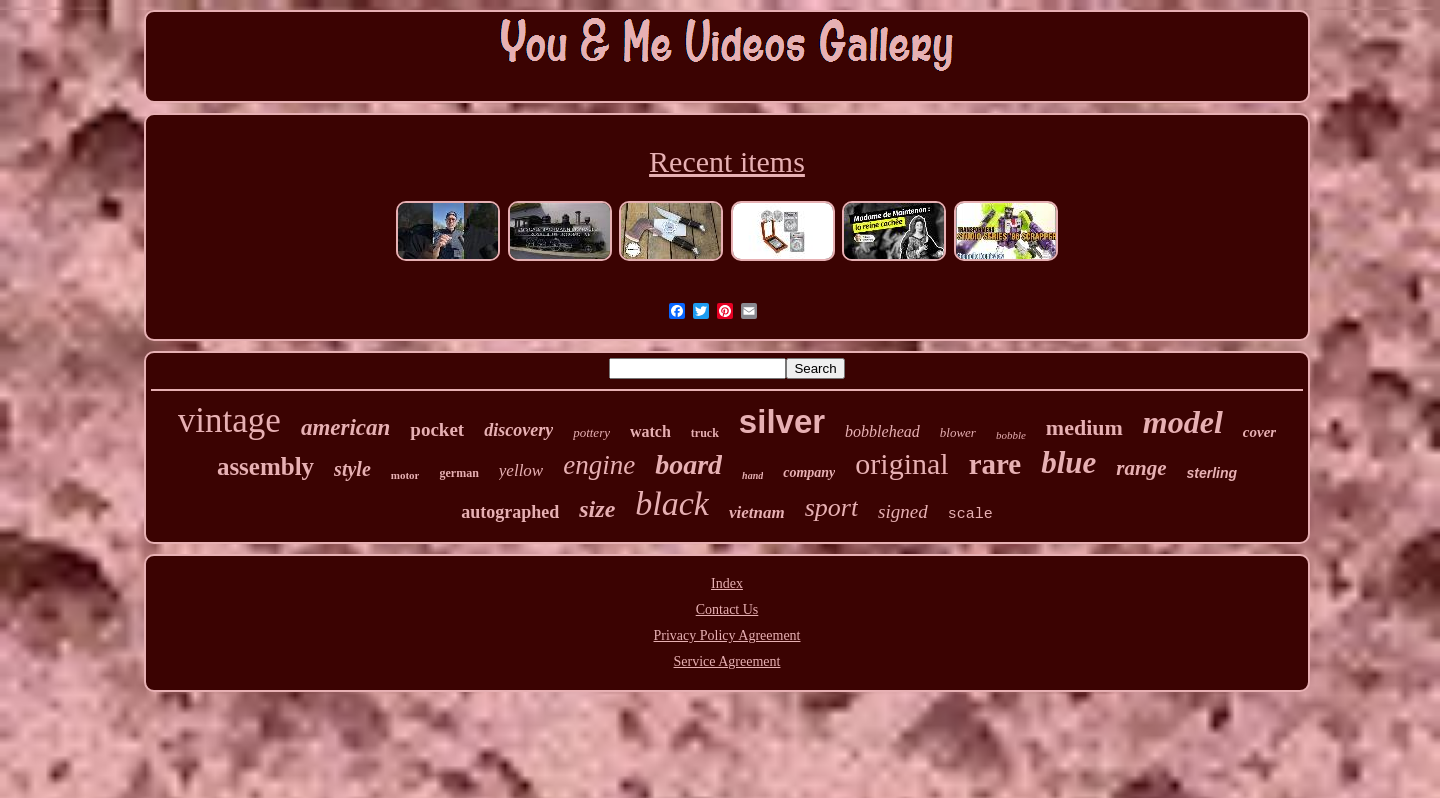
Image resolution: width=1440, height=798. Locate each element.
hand (752, 475)
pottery (591, 432)
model (1183, 422)
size (597, 509)
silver (782, 421)
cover (1259, 432)
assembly (265, 466)
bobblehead (882, 431)
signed (903, 511)
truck (705, 433)
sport (831, 507)
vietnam (757, 512)
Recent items (727, 161)
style (352, 469)
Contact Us (727, 609)
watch (650, 431)
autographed (510, 512)
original (901, 463)
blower (958, 432)
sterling (1212, 473)
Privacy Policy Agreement (727, 635)
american (345, 427)
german (458, 473)
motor (405, 475)
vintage (229, 420)
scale (970, 514)
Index (727, 583)
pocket (437, 429)
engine (599, 465)
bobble (1011, 435)
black (672, 503)
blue (1068, 462)
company (809, 472)
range (1141, 468)
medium (1084, 427)
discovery (518, 430)
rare (995, 464)
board (688, 464)
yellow (521, 470)
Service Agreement (727, 661)
